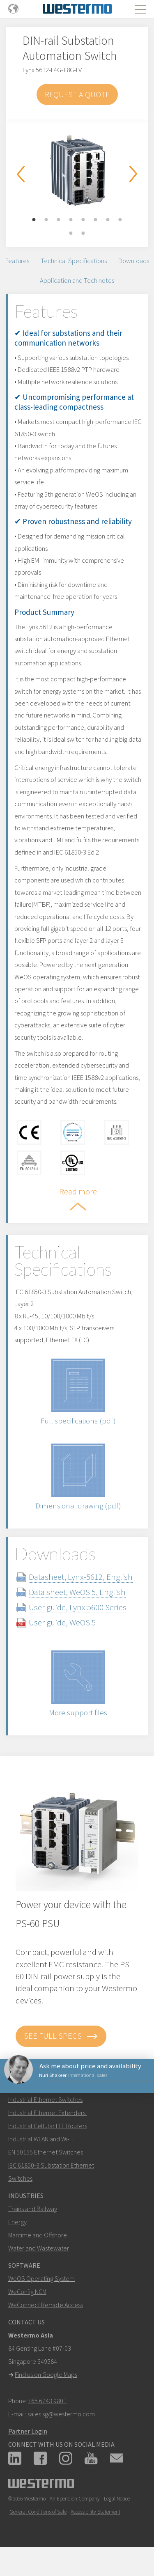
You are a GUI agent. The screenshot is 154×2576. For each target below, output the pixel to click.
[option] (77, 170)
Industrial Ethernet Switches (45, 2099)
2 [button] (46, 220)
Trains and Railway (32, 2209)
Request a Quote (77, 94)
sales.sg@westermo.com (61, 2414)
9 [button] (71, 233)
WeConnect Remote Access (45, 2305)
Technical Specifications (74, 260)
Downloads (133, 260)
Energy (17, 2222)
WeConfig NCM (27, 2291)
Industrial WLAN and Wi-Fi (41, 2139)
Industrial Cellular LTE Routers (47, 2126)
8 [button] (120, 220)
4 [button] (71, 220)
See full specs (61, 2036)
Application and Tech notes (77, 280)
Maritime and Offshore (37, 2235)
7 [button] (108, 220)
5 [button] (83, 220)
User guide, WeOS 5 (62, 1622)
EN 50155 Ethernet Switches (45, 2152)
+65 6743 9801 (47, 2401)
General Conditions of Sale (38, 2511)
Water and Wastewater (38, 2248)
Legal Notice (117, 2498)
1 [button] (34, 220)
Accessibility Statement (95, 2511)
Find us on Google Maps (46, 2374)
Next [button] (133, 174)
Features (17, 260)
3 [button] (59, 220)
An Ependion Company (75, 2498)
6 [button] (96, 220)
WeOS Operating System (41, 2278)
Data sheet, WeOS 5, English (77, 1591)
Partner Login (27, 2431)
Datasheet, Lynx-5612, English (81, 1576)
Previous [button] (20, 174)
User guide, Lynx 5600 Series (77, 1607)
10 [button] (83, 233)
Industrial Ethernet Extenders (46, 2112)
